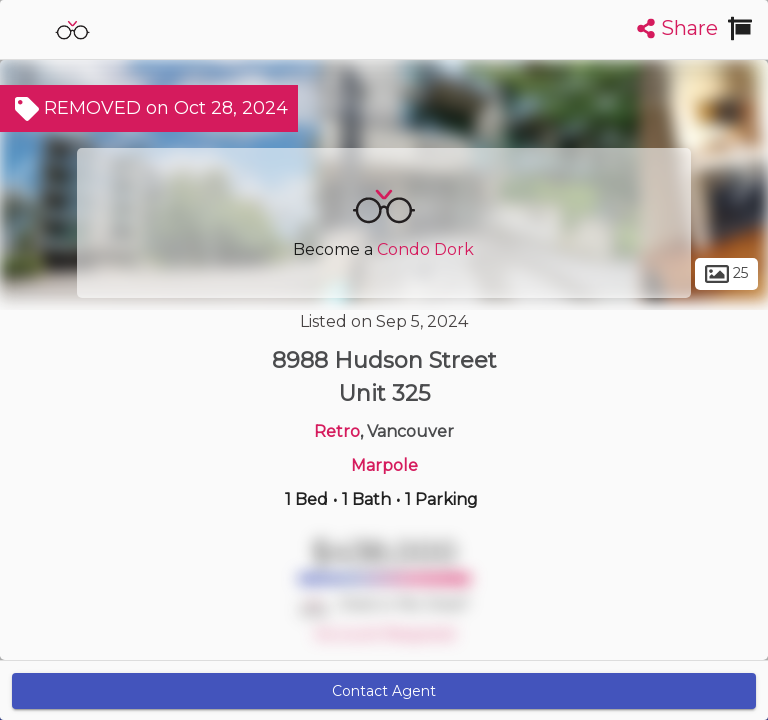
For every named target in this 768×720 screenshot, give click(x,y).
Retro (337, 431)
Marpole (384, 465)
